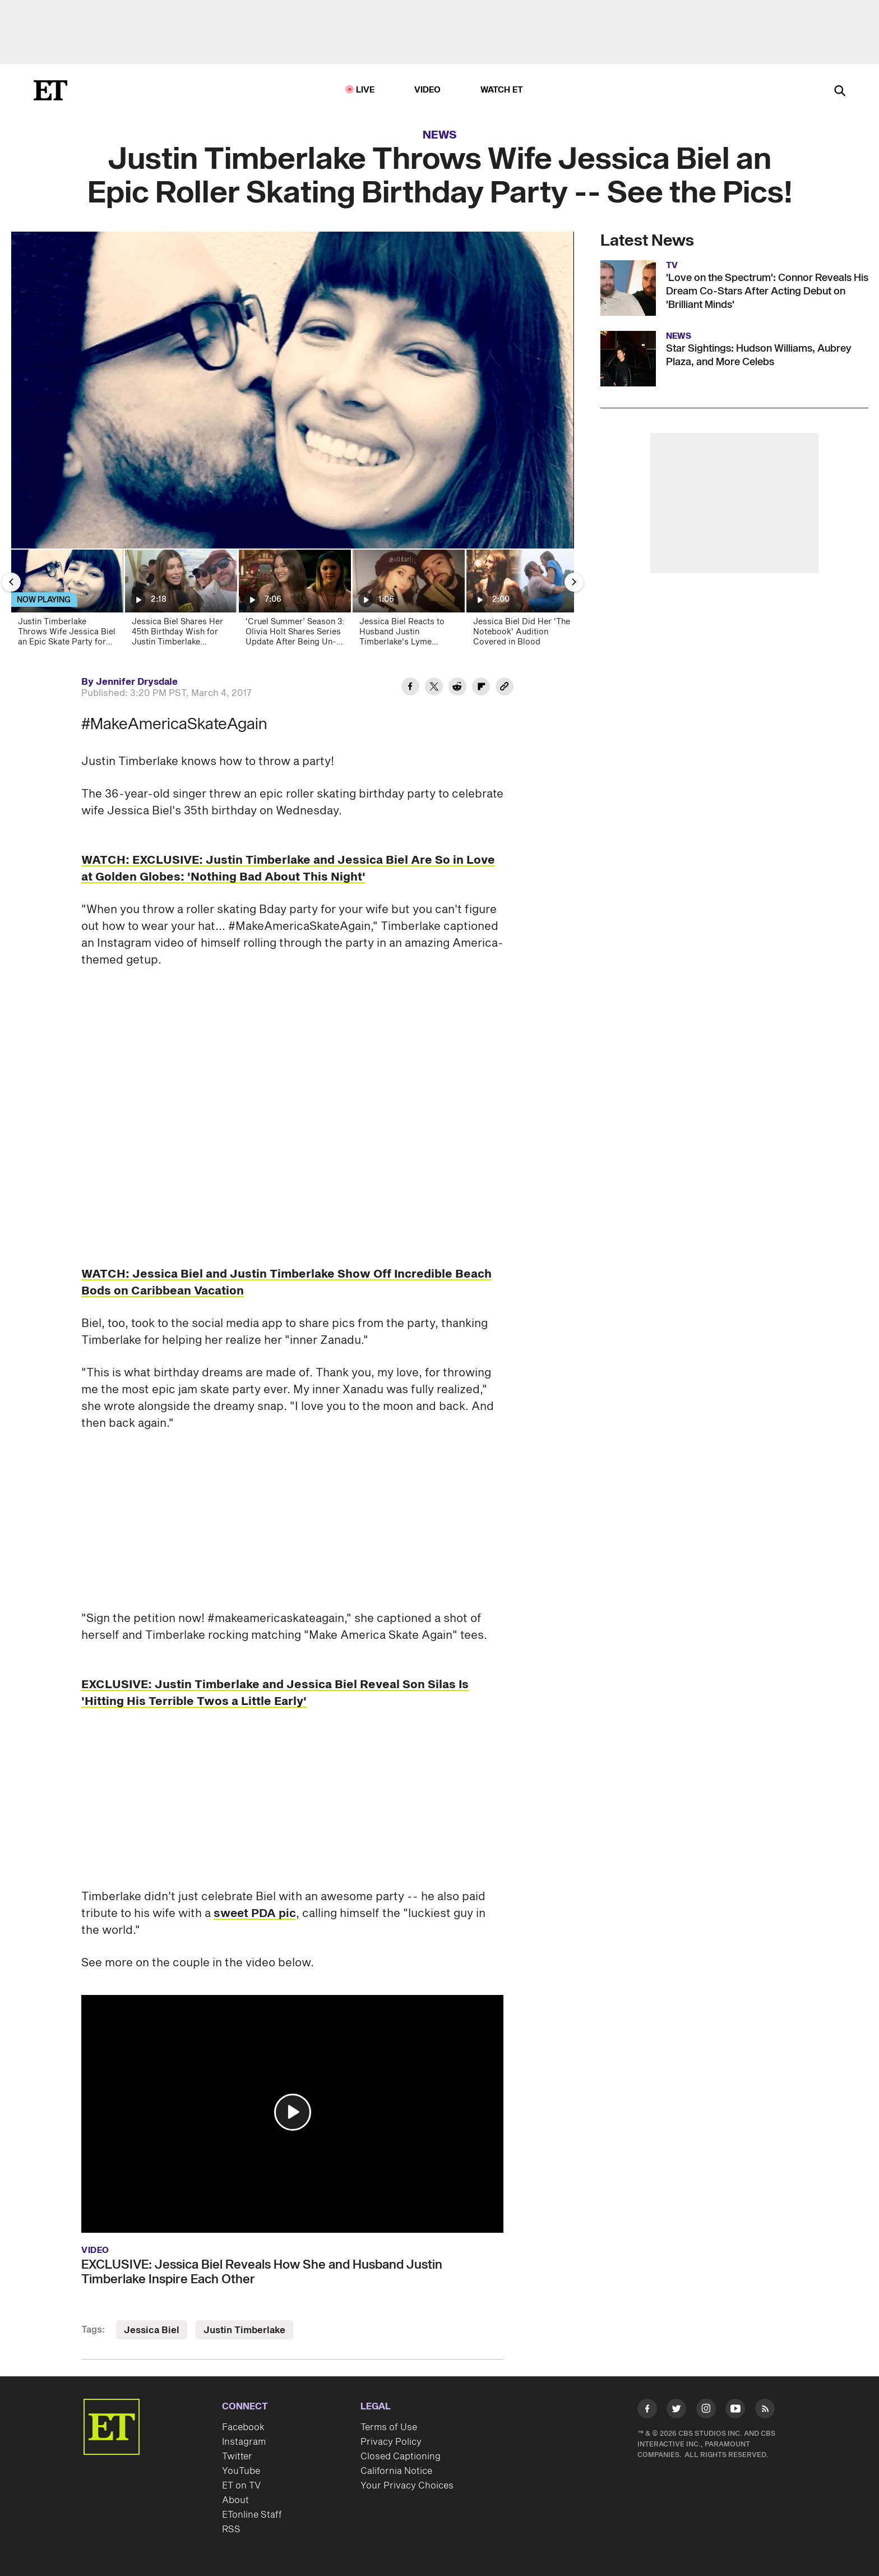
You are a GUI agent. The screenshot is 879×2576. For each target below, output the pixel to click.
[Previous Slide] (11, 582)
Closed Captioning (400, 2456)
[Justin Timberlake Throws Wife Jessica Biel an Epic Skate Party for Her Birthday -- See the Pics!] (66, 601)
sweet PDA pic (255, 1913)
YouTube (241, 2471)
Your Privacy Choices (407, 2485)
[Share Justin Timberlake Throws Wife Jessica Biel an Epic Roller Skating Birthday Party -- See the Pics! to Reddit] (457, 688)
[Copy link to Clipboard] (504, 688)
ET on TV (241, 2485)
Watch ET (502, 90)
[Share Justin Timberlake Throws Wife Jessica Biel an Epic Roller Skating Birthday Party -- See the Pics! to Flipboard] (481, 688)
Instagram (244, 2442)
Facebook (243, 2427)
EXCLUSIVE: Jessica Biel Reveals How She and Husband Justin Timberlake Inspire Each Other (261, 2272)
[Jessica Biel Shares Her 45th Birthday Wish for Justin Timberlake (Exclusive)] (180, 601)
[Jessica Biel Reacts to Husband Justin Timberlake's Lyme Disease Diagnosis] (408, 601)
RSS (231, 2529)
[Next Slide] (574, 582)
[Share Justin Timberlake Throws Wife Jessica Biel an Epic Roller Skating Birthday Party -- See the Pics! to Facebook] (410, 688)
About (235, 2500)
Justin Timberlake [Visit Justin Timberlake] (244, 2330)
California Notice (396, 2471)
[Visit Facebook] (647, 2411)
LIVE (365, 90)
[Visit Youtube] (735, 2411)
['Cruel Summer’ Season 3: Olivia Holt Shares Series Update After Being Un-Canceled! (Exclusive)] (294, 601)
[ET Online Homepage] (50, 90)
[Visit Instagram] (706, 2411)
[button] (292, 2112)
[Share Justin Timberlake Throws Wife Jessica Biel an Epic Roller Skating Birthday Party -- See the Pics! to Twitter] (434, 688)
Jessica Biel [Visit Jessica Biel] (151, 2330)
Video (427, 90)
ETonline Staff (252, 2515)
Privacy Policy (391, 2442)
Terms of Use (388, 2427)
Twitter (237, 2456)
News (440, 135)
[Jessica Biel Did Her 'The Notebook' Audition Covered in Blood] (522, 601)
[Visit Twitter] (676, 2411)
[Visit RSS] (765, 2411)
